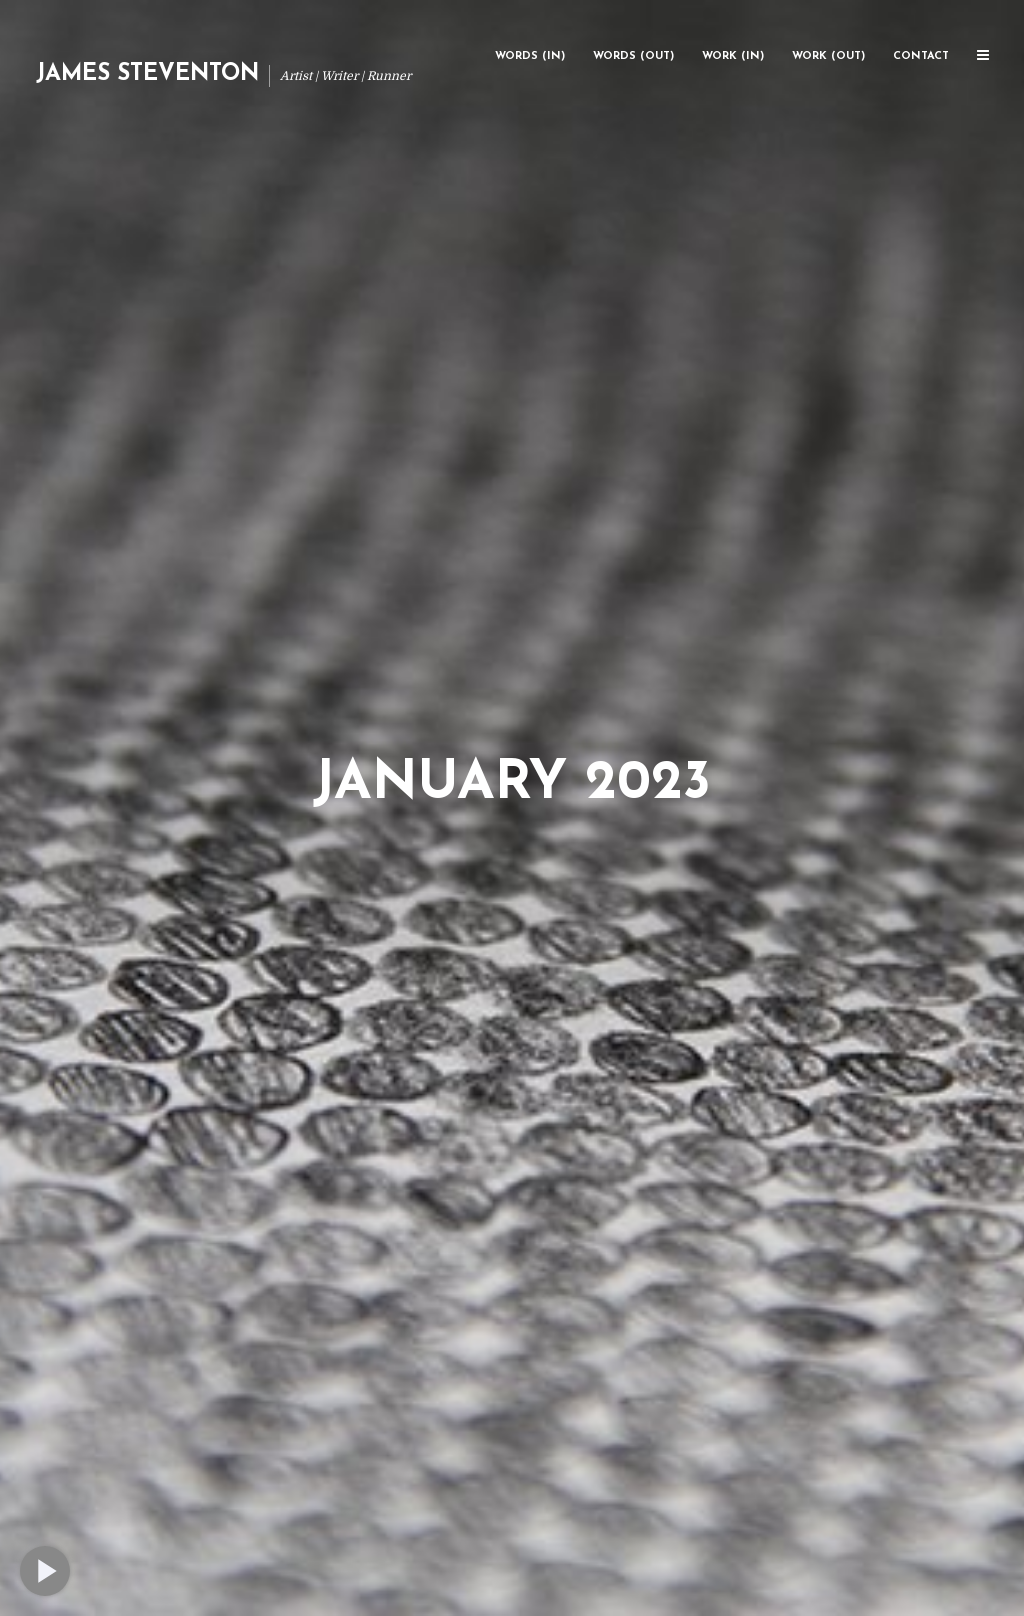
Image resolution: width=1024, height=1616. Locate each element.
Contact (921, 56)
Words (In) (530, 56)
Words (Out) (633, 56)
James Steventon (147, 74)
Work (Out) (828, 56)
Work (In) (733, 56)
